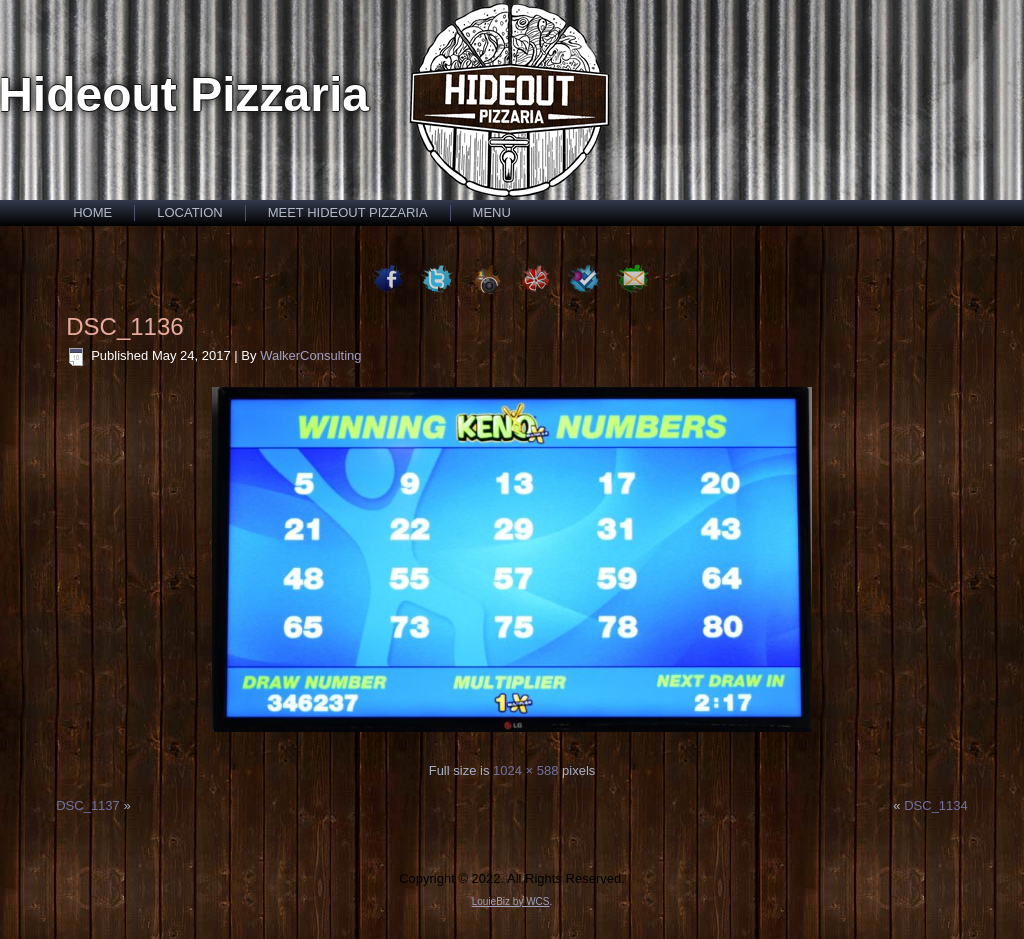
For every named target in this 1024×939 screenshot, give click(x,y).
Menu (492, 212)
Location (190, 212)
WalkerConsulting (310, 355)
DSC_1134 (936, 805)
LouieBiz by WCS (511, 901)
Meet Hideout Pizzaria (348, 212)
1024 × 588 (525, 770)
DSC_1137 (88, 805)
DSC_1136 (124, 326)
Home (92, 212)
